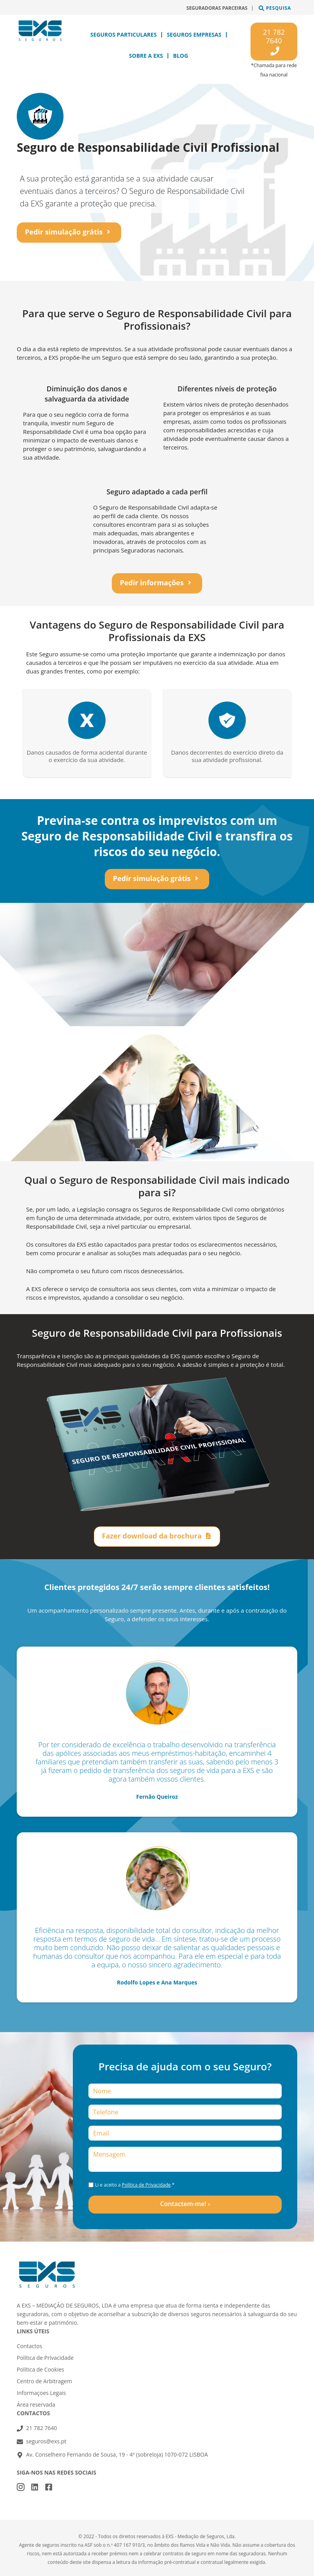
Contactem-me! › (185, 2203)
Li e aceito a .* (135, 2185)
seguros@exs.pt (46, 2441)
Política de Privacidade (146, 2185)
